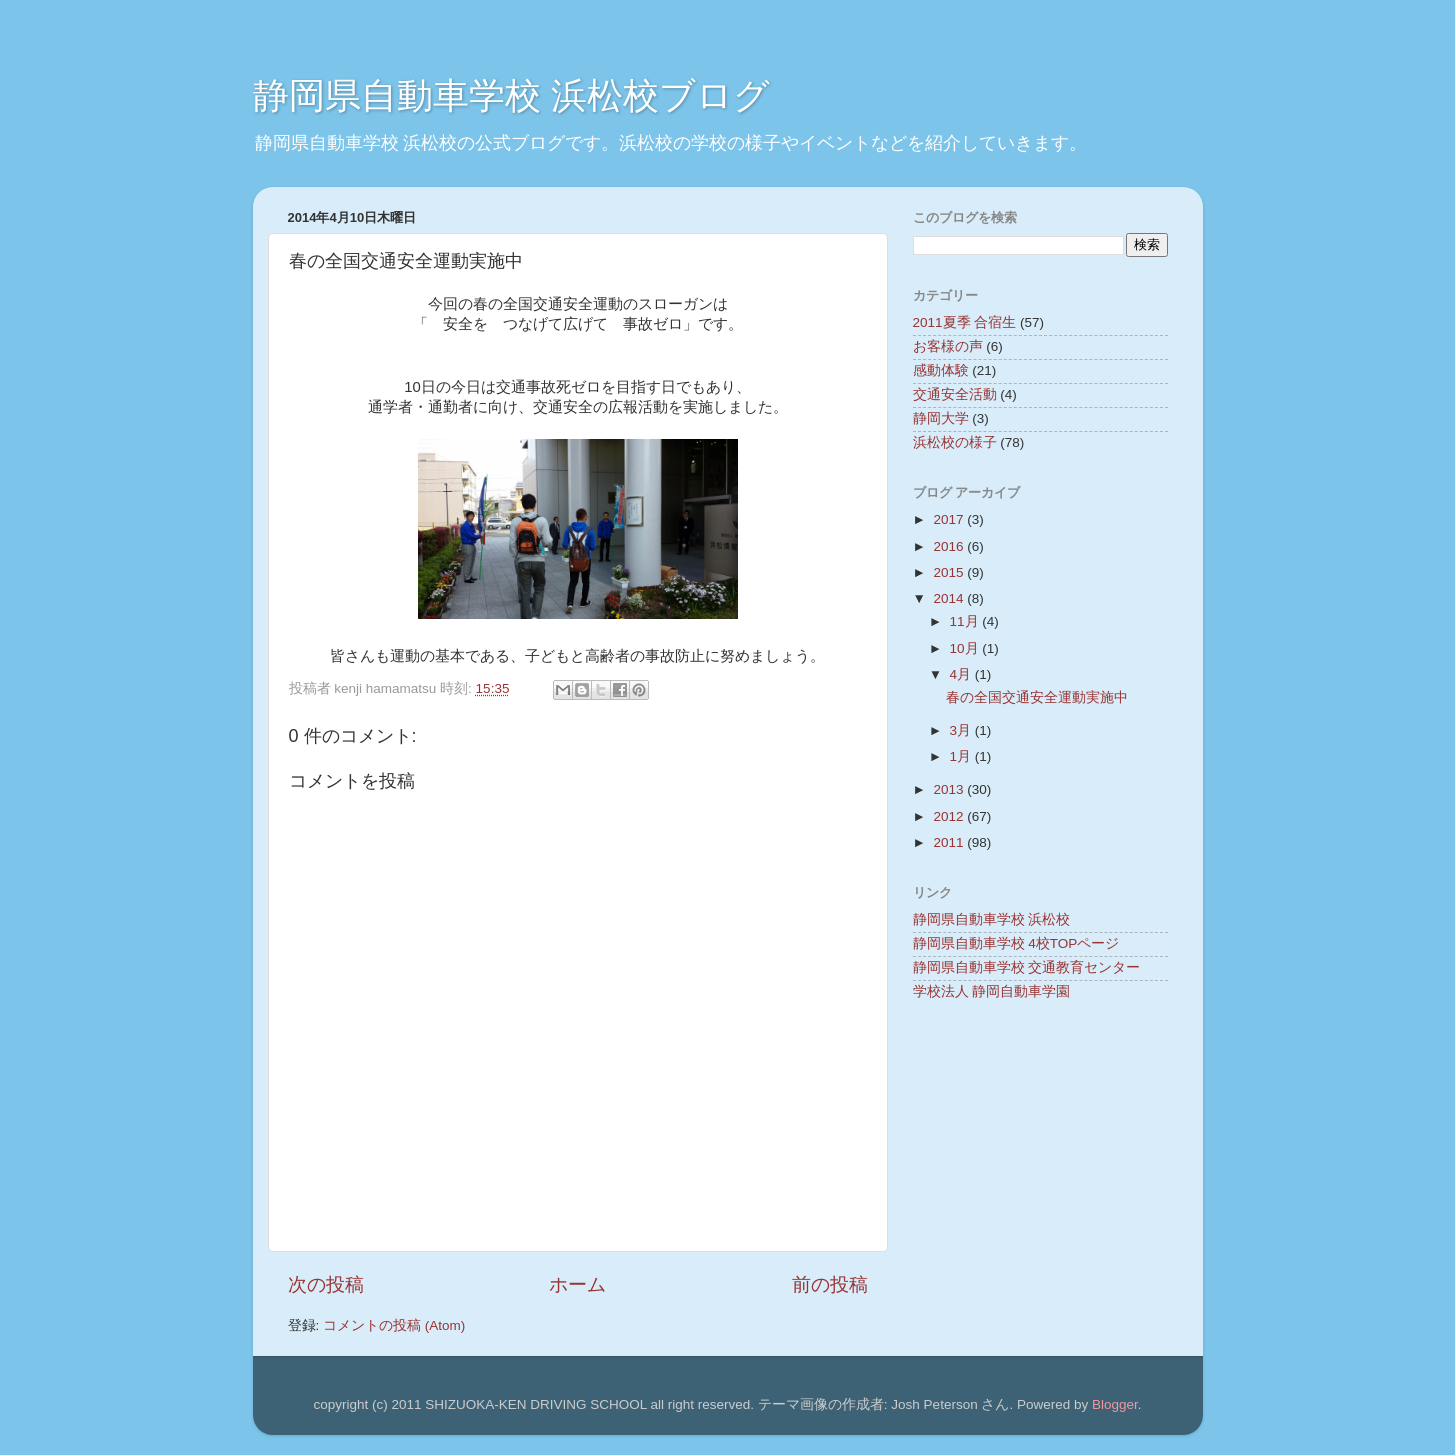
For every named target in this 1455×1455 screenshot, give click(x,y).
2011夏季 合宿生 (965, 322)
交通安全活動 (955, 394)
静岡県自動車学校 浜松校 (992, 919)
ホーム (577, 1284)
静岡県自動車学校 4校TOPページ (1016, 943)
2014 (950, 598)
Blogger (1115, 1404)
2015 (950, 572)
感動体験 (941, 370)
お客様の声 (948, 346)
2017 (950, 519)
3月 (962, 730)
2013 (950, 789)
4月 (962, 674)
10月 (966, 648)
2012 (950, 816)
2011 (950, 842)
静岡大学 (941, 418)
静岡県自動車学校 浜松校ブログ (511, 95)
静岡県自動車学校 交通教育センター (1027, 967)
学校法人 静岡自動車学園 (992, 991)
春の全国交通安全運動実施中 (1037, 697)
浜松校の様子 (955, 442)
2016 (950, 546)
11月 (966, 621)
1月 (962, 756)
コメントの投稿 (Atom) (394, 1325)
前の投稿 (830, 1284)
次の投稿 (326, 1284)
